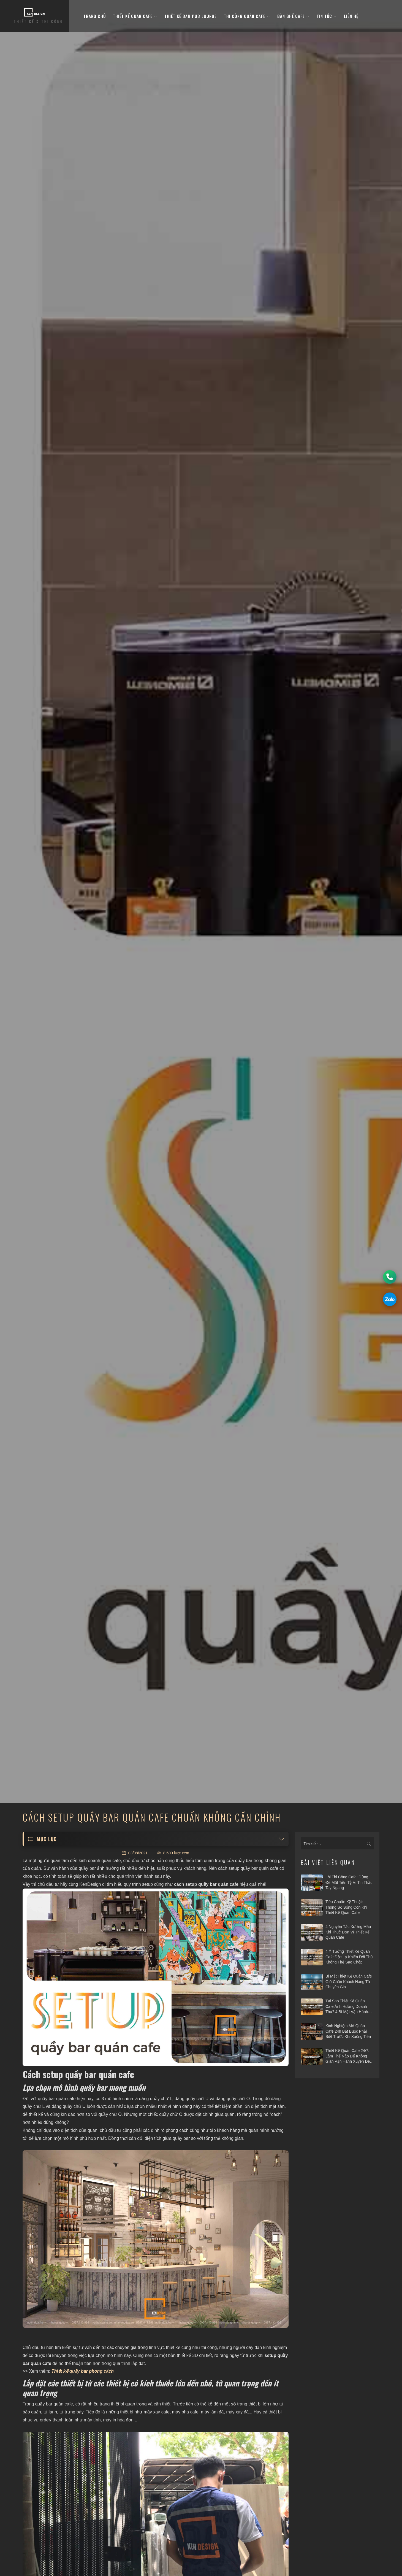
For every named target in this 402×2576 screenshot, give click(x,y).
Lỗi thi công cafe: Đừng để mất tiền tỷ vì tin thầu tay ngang (349, 1882)
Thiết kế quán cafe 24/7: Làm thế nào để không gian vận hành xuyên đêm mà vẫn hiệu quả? (349, 2056)
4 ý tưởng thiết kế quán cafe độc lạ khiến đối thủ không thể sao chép (349, 1956)
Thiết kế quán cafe (135, 16)
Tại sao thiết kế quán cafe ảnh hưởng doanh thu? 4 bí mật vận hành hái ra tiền (346, 2007)
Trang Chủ (94, 16)
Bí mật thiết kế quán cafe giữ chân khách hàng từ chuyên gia (348, 1981)
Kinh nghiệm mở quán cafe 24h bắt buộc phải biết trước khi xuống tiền (348, 2031)
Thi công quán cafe (247, 16)
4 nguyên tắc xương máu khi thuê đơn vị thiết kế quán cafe (348, 1932)
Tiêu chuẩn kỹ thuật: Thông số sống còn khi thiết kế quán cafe (346, 1907)
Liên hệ (351, 16)
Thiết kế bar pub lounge (190, 16)
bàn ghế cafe (293, 16)
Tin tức (327, 16)
